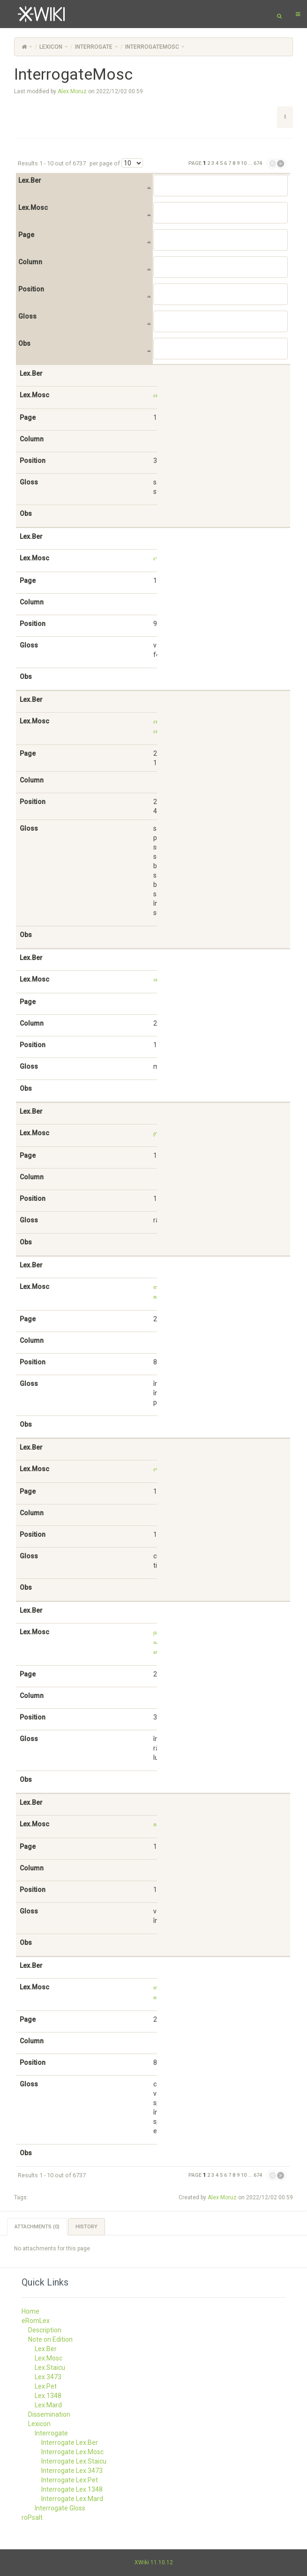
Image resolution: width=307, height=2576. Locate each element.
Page (26, 234)
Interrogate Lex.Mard (72, 2498)
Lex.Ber (29, 180)
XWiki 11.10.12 (154, 2562)
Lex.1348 (48, 2395)
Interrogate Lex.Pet (69, 2480)
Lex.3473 (48, 2377)
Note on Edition (50, 2339)
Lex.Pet (46, 2386)
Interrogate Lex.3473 (72, 2470)
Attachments (37, 2227)
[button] (285, 117)
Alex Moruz (72, 91)
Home (30, 2311)
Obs (24, 343)
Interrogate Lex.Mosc (72, 2452)
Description (44, 2330)
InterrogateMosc (152, 47)
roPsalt (32, 2517)
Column (30, 262)
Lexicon (50, 47)
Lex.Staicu (50, 2367)
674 (258, 163)
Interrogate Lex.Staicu (73, 2461)
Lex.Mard (48, 2405)
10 (244, 163)
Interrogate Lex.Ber (69, 2442)
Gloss (27, 316)
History (86, 2227)
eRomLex (36, 2320)
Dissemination (49, 2414)
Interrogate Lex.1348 (72, 2489)
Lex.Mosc (33, 207)
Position (31, 289)
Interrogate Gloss (60, 2508)
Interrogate (93, 47)
